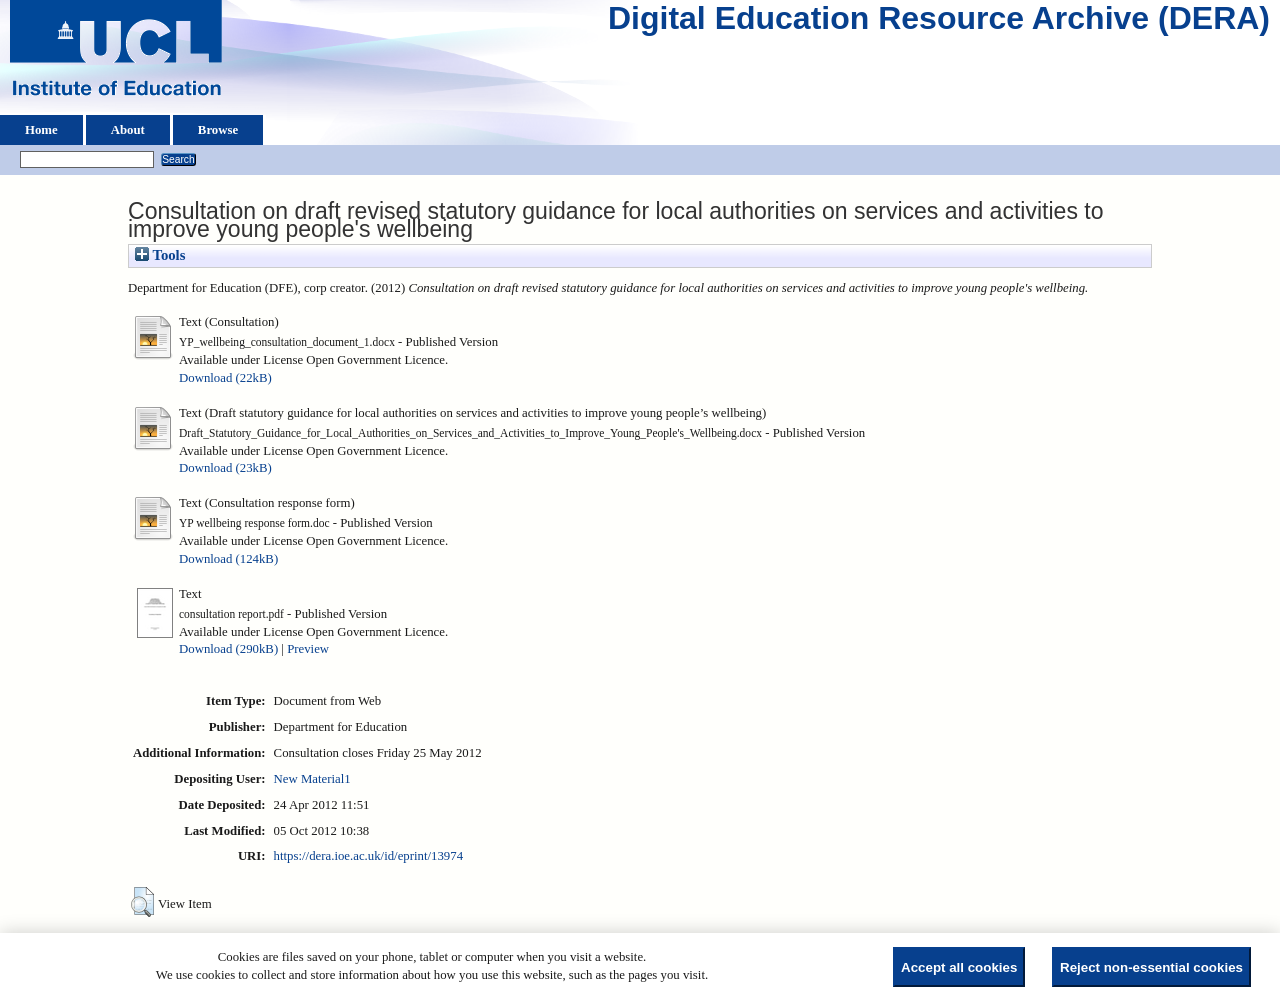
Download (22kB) (225, 378)
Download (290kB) (228, 649)
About (128, 130)
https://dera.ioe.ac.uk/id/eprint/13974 (368, 856)
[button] (142, 902)
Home (41, 130)
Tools (160, 255)
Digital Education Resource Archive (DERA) (939, 23)
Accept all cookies (959, 967)
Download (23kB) (225, 468)
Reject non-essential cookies (1151, 967)
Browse (218, 130)
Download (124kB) (228, 559)
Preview (308, 649)
